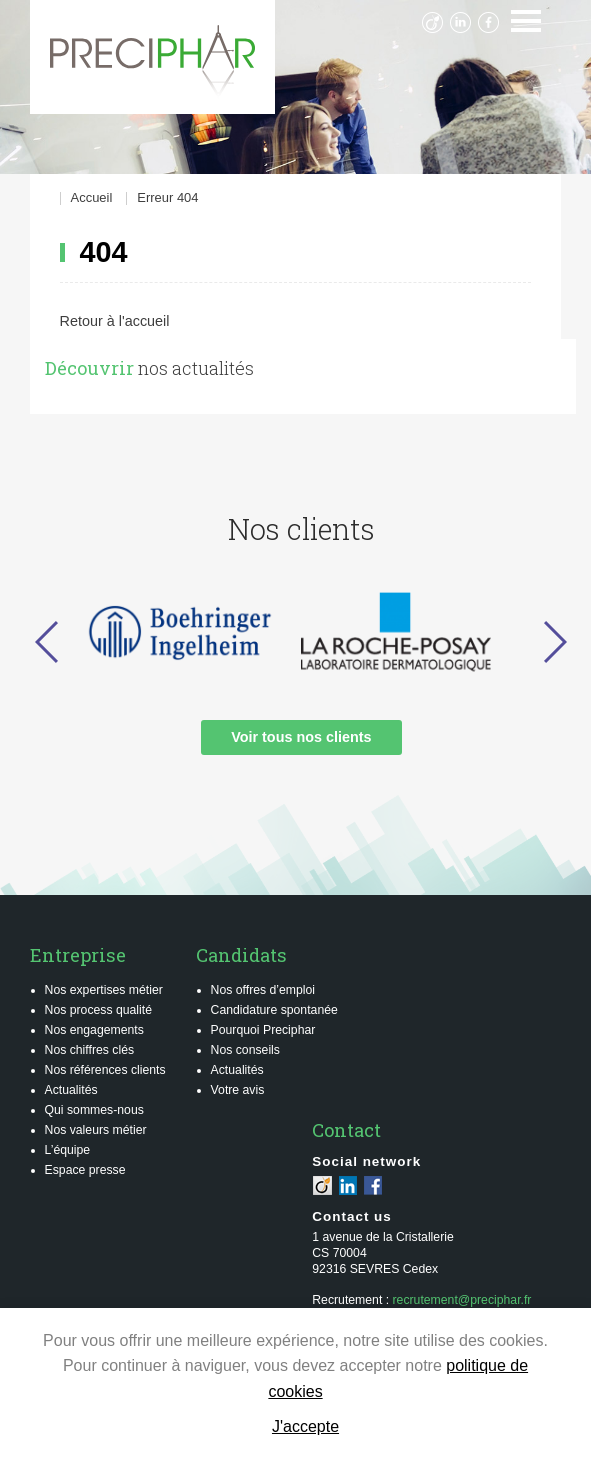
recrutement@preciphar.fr (462, 1300)
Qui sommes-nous (94, 1110)
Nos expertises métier (104, 990)
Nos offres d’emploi (263, 990)
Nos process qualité (98, 1010)
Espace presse (85, 1170)
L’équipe (68, 1150)
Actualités (71, 1090)
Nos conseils (245, 1050)
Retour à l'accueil (115, 321)
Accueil (92, 198)
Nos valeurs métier (96, 1130)
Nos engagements (94, 1030)
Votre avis (238, 1090)
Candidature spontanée (274, 1010)
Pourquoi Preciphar (263, 1030)
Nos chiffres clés (90, 1050)
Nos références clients (105, 1070)
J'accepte (305, 1426)
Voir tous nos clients (301, 737)
